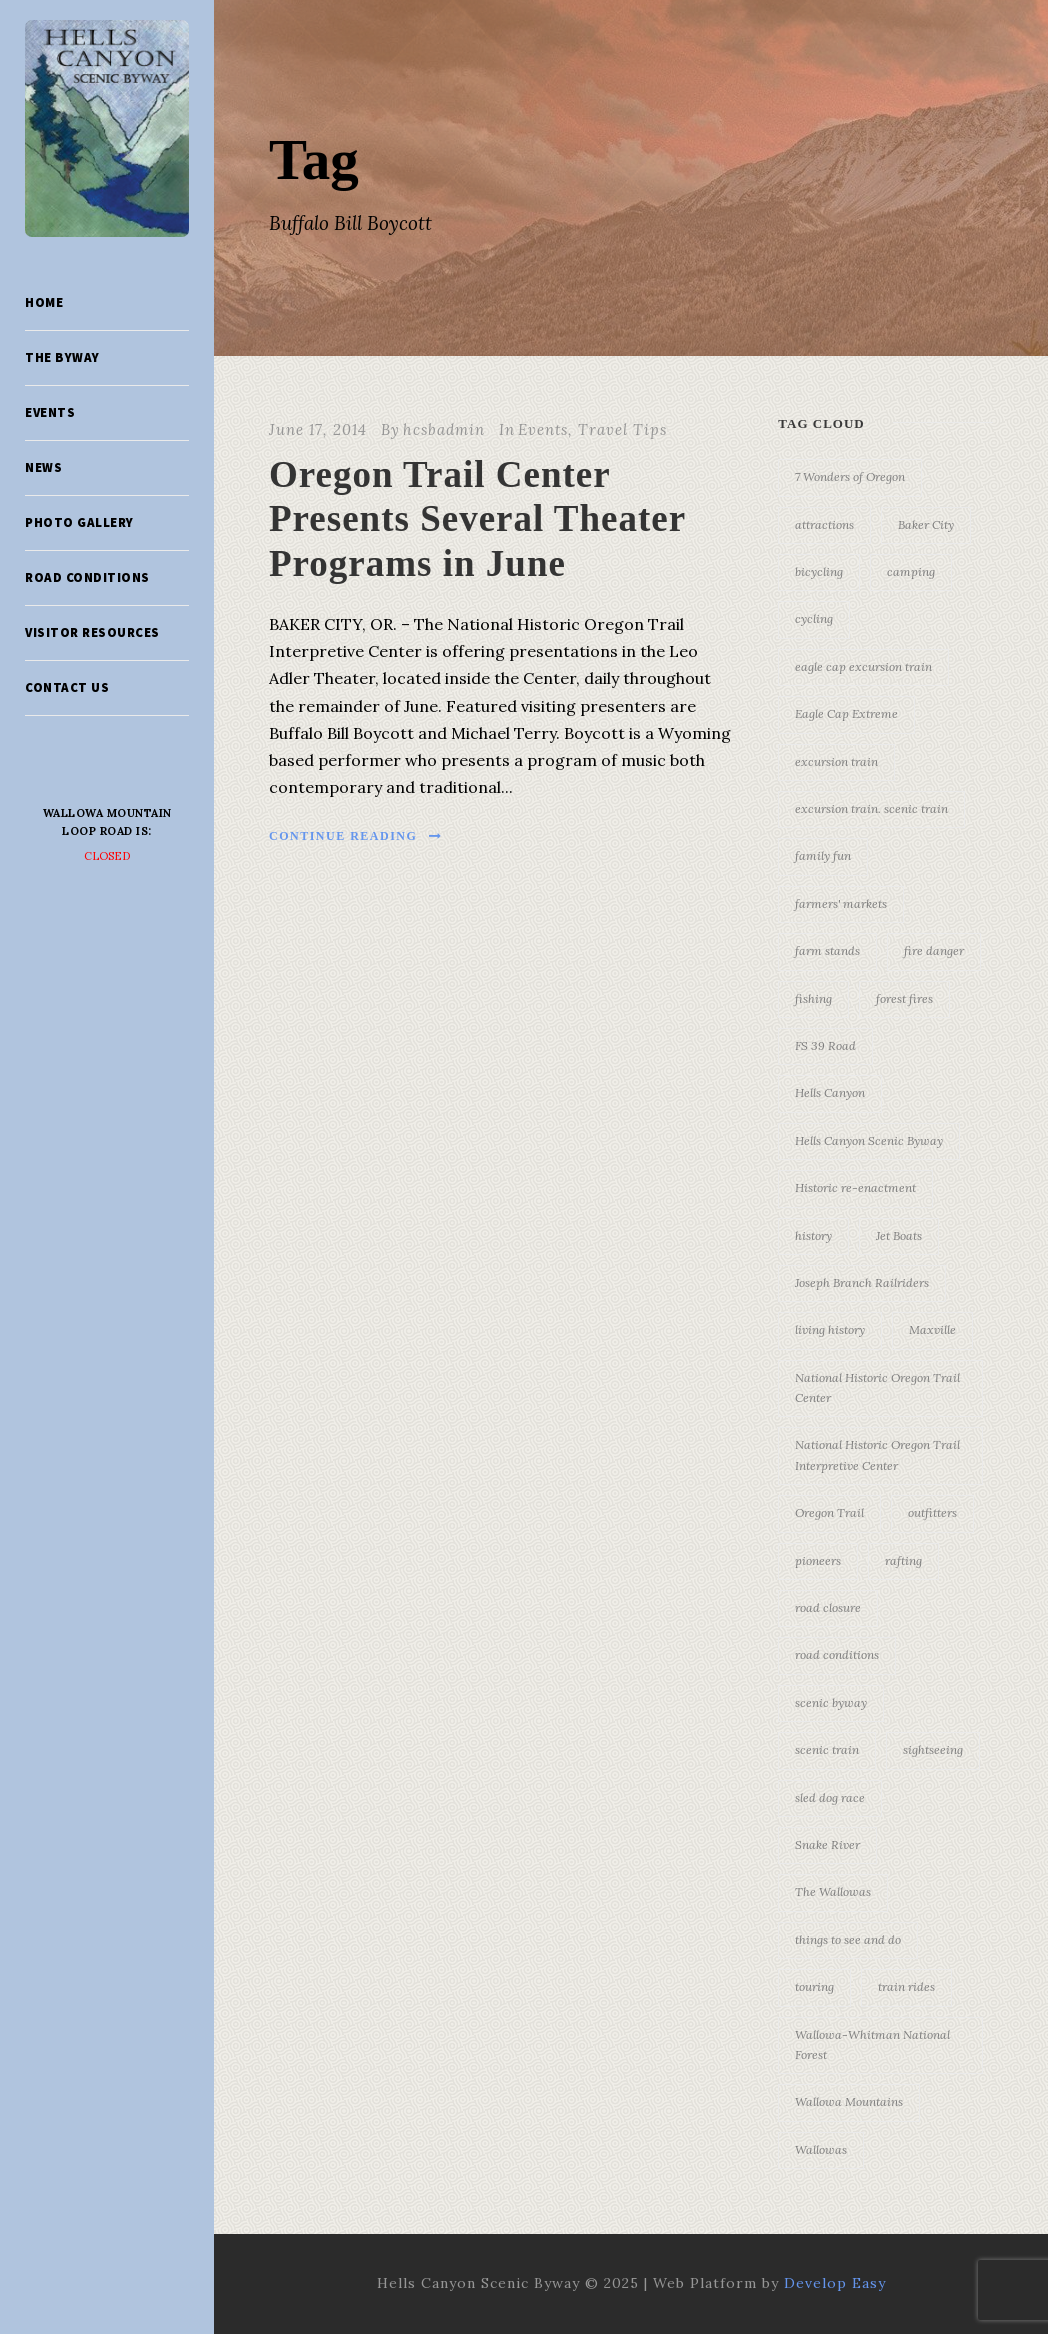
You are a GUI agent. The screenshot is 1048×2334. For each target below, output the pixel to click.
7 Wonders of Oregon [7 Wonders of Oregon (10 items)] (850, 476)
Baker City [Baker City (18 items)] (926, 524)
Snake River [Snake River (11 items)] (827, 1844)
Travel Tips (622, 429)
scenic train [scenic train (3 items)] (827, 1749)
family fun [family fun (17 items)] (823, 855)
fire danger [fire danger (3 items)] (934, 950)
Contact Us (67, 687)
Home (44, 302)
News (43, 467)
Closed (107, 856)
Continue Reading (356, 836)
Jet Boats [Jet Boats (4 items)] (899, 1235)
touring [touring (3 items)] (814, 1986)
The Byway (62, 357)
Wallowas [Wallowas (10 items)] (821, 2149)
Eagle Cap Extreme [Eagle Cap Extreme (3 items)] (846, 713)
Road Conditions (87, 577)
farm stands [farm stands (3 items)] (827, 950)
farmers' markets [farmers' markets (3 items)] (841, 903)
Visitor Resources (92, 632)
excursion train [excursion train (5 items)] (836, 761)
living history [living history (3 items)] (830, 1329)
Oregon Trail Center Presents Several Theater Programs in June (477, 519)
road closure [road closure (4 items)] (828, 1607)
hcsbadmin (444, 429)
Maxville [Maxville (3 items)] (932, 1329)
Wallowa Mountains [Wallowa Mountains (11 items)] (849, 2101)
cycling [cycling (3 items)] (814, 618)
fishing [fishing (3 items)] (813, 998)
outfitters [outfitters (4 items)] (932, 1512)
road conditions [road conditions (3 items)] (837, 1654)
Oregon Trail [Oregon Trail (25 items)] (829, 1512)
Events (50, 412)
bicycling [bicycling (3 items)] (819, 571)
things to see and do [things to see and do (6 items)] (848, 1939)
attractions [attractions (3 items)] (824, 524)
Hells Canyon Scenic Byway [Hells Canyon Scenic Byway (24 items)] (869, 1140)
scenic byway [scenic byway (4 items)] (831, 1702)
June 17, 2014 (318, 429)
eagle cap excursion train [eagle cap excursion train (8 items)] (863, 666)
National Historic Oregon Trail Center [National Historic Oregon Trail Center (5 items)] (877, 1387)
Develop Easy (835, 2283)
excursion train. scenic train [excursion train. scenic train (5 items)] (871, 808)
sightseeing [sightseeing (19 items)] (933, 1749)
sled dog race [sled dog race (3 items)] (830, 1797)
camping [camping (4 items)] (911, 571)
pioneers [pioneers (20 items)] (818, 1560)
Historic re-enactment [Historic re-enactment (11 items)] (855, 1187)
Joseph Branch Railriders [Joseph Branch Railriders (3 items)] (862, 1282)
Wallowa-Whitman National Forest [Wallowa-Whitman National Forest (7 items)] (872, 2044)
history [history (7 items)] (813, 1235)
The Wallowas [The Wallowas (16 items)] (833, 1891)
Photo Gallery (79, 522)
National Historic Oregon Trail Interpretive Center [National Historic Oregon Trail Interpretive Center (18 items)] (877, 1454)
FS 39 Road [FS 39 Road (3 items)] (825, 1045)
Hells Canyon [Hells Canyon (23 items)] (830, 1092)
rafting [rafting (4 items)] (903, 1560)
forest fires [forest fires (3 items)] (904, 998)
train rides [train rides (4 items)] (906, 1986)
